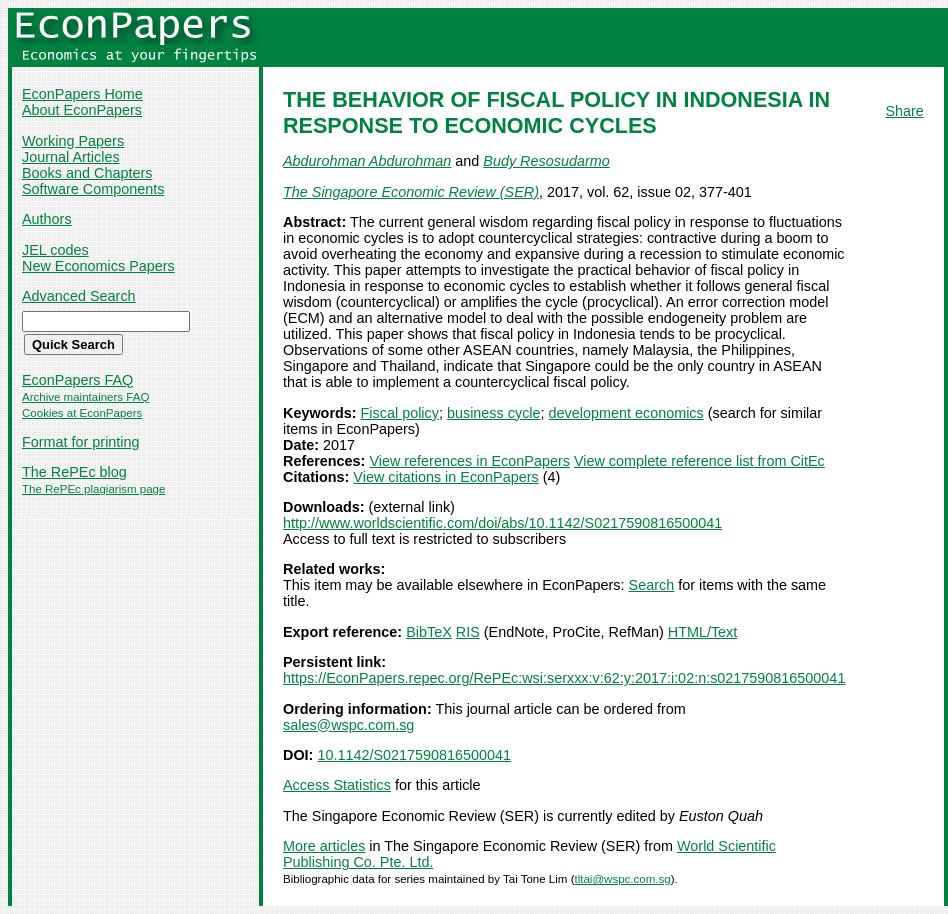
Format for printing (81, 442)
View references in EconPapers (469, 461)
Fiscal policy (400, 413)
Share (904, 111)
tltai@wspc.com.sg (622, 879)
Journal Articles (71, 157)
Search (652, 585)
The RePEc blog (74, 472)
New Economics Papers (98, 266)
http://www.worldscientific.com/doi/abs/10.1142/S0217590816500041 (502, 523)
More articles (324, 846)
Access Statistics (337, 785)
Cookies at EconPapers (82, 413)
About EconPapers (82, 110)
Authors (47, 219)
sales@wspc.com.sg (348, 725)
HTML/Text (703, 632)
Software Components (93, 189)
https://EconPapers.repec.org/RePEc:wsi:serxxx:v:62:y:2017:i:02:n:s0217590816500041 (564, 678)
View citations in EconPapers (445, 477)
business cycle (494, 413)
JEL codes (55, 250)
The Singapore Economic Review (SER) (411, 192)
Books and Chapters (87, 173)
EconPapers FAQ (77, 380)
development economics (626, 413)
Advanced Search (79, 296)
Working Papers (73, 141)
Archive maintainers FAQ (85, 397)
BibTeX (429, 632)
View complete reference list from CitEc (699, 461)
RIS (468, 632)
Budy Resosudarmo (546, 161)
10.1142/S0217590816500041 (414, 755)
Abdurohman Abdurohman (367, 161)
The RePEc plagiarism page (93, 489)
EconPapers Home (82, 94)
